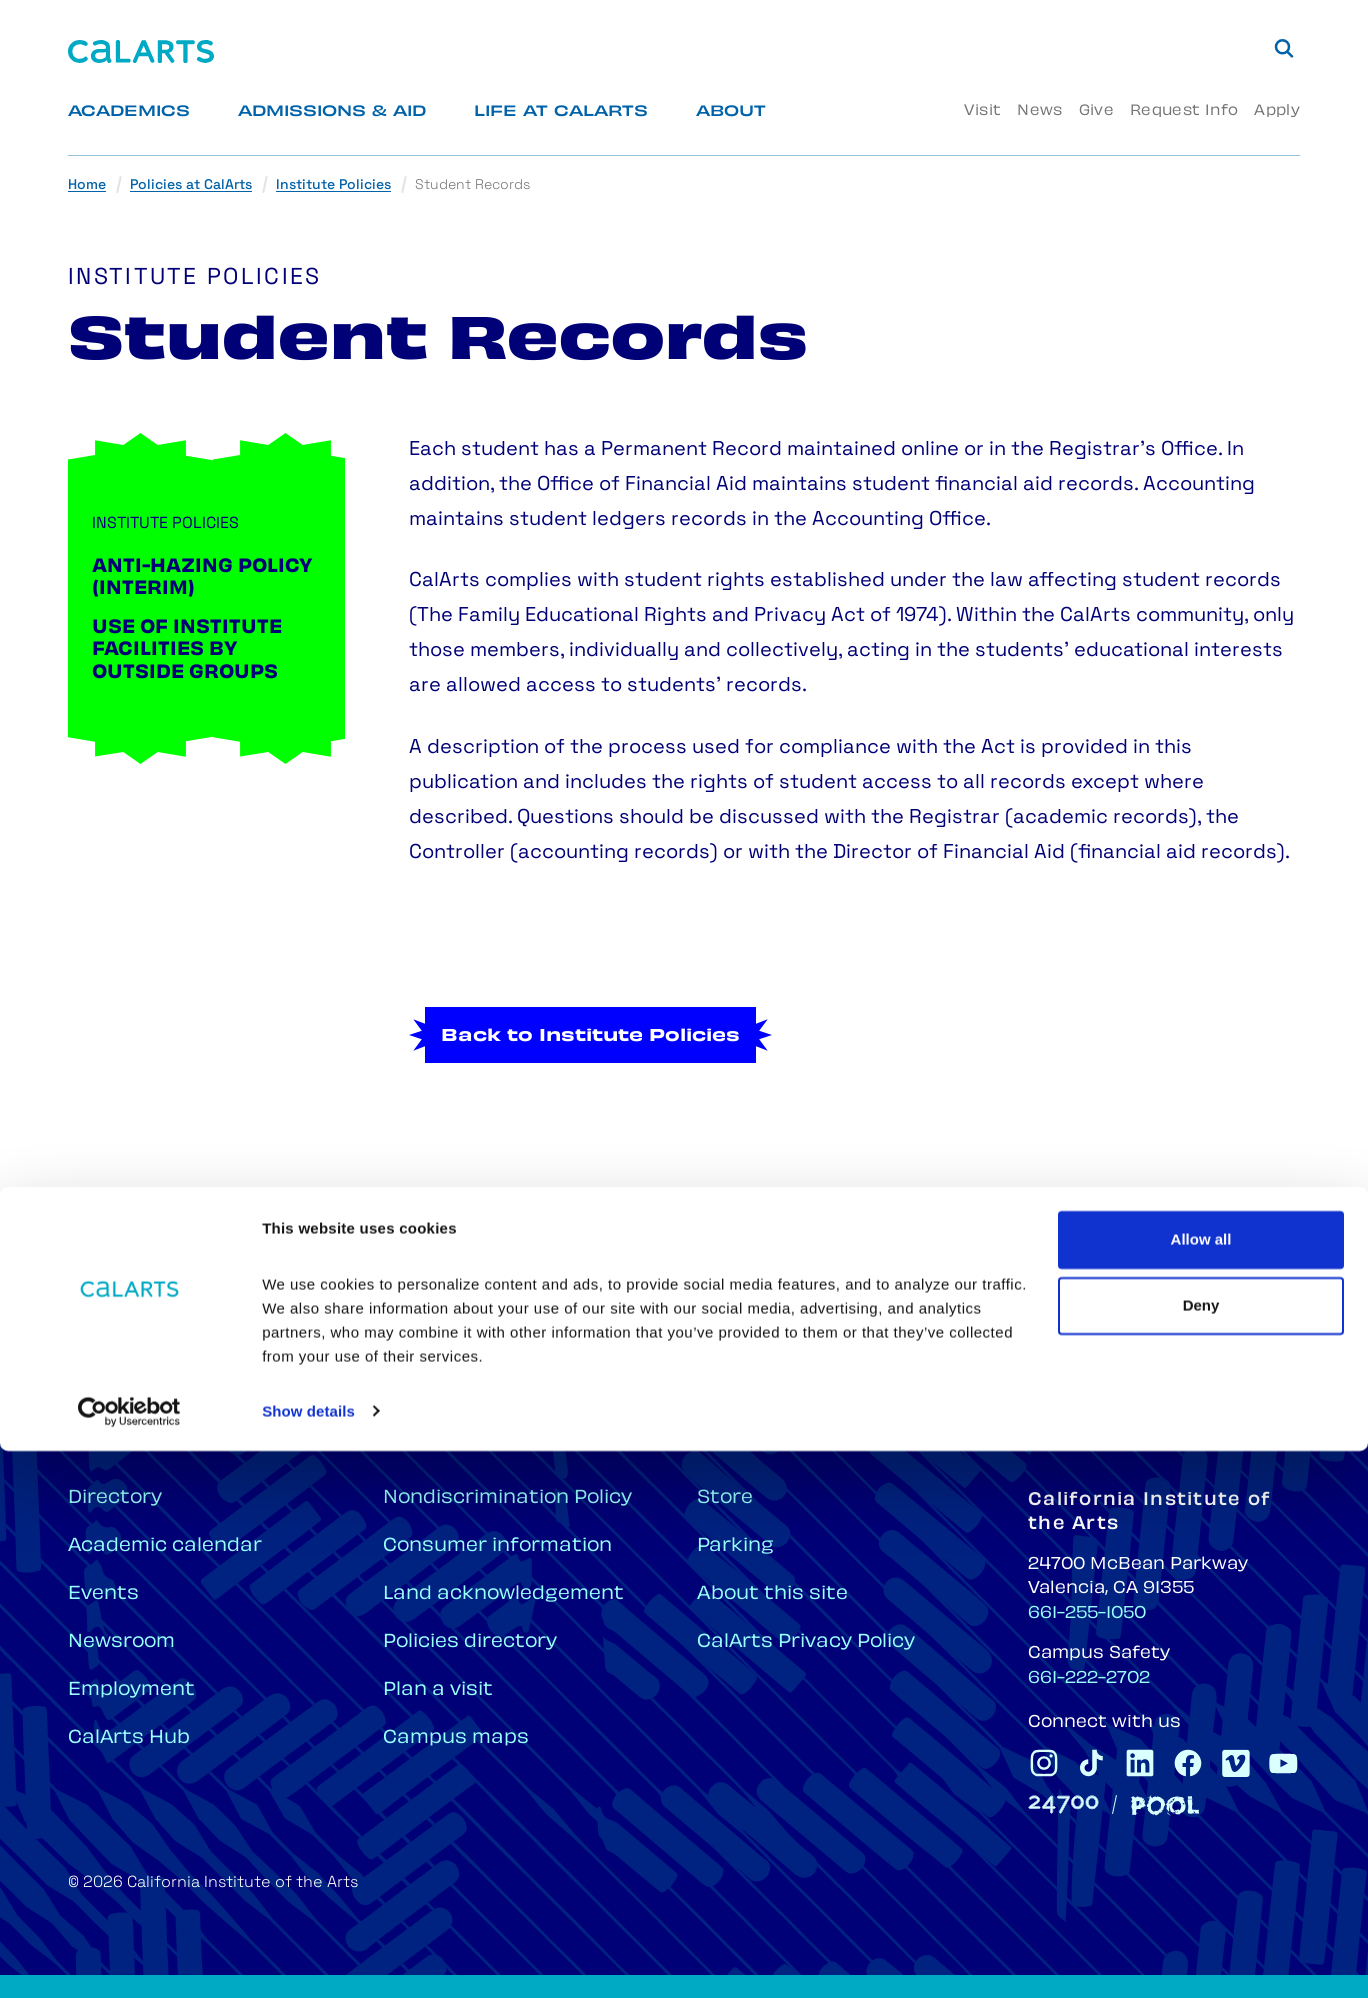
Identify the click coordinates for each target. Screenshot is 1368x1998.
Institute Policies (333, 185)
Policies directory (470, 1642)
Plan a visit (438, 1690)
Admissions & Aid (332, 112)
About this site (772, 1594)
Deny (1201, 1852)
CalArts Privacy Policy (806, 1642)
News (1039, 111)
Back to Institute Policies (590, 1115)
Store (725, 1498)
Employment (131, 1690)
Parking (735, 1546)
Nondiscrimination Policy (507, 1498)
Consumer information (497, 1546)
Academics (129, 112)
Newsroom (121, 1642)
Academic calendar (165, 1546)
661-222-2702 (1089, 1679)
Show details (308, 1958)
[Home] (141, 51)
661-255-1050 (1087, 1614)
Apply (1277, 111)
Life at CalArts (561, 112)
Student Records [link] (472, 185)
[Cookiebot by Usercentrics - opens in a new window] (129, 1959)
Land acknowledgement (503, 1594)
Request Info (1184, 111)
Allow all (1201, 1787)
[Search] (1284, 48)
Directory (115, 1498)
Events (103, 1594)
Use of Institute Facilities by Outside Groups (187, 651)
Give (1096, 111)
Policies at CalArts (191, 185)
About (731, 112)
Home (87, 185)
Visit (982, 111)
